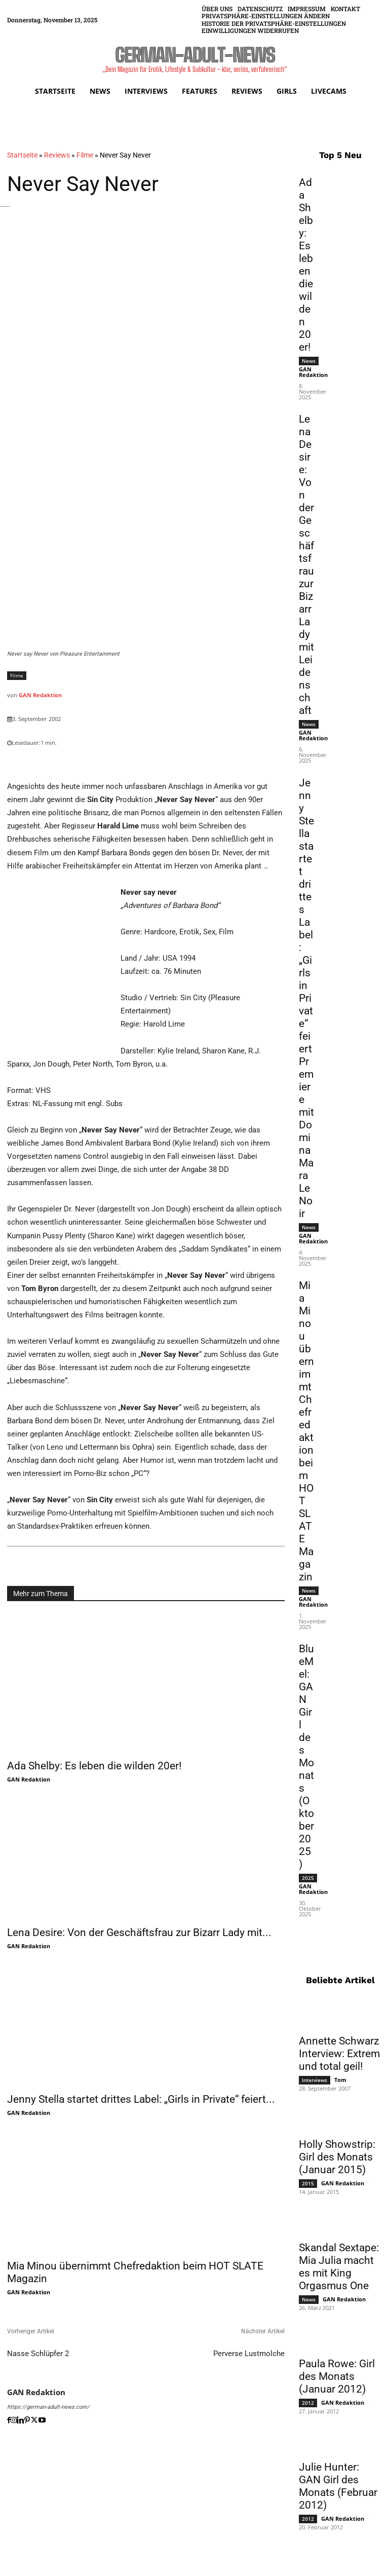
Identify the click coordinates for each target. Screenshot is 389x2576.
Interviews (314, 2078)
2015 (308, 2181)
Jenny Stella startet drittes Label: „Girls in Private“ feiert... (141, 2099)
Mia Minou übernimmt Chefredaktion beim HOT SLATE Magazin (306, 1430)
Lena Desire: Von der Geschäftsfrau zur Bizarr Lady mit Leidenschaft (306, 564)
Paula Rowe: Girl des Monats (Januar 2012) (337, 2375)
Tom (340, 2078)
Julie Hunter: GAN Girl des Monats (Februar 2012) (338, 2484)
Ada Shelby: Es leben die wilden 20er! (94, 1766)
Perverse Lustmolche (249, 2353)
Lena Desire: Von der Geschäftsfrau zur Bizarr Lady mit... (139, 1932)
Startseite (22, 155)
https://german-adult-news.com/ (48, 2407)
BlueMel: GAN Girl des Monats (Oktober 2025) (306, 1756)
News (309, 359)
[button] (266, 15)
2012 (308, 2401)
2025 (308, 1877)
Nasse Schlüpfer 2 (38, 2353)
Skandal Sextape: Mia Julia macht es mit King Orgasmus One (339, 2265)
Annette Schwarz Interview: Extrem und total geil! (339, 2052)
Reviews (57, 155)
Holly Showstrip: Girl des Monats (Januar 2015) (337, 2155)
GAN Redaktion (40, 695)
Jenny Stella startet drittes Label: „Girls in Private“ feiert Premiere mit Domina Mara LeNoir (306, 997)
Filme (84, 155)
